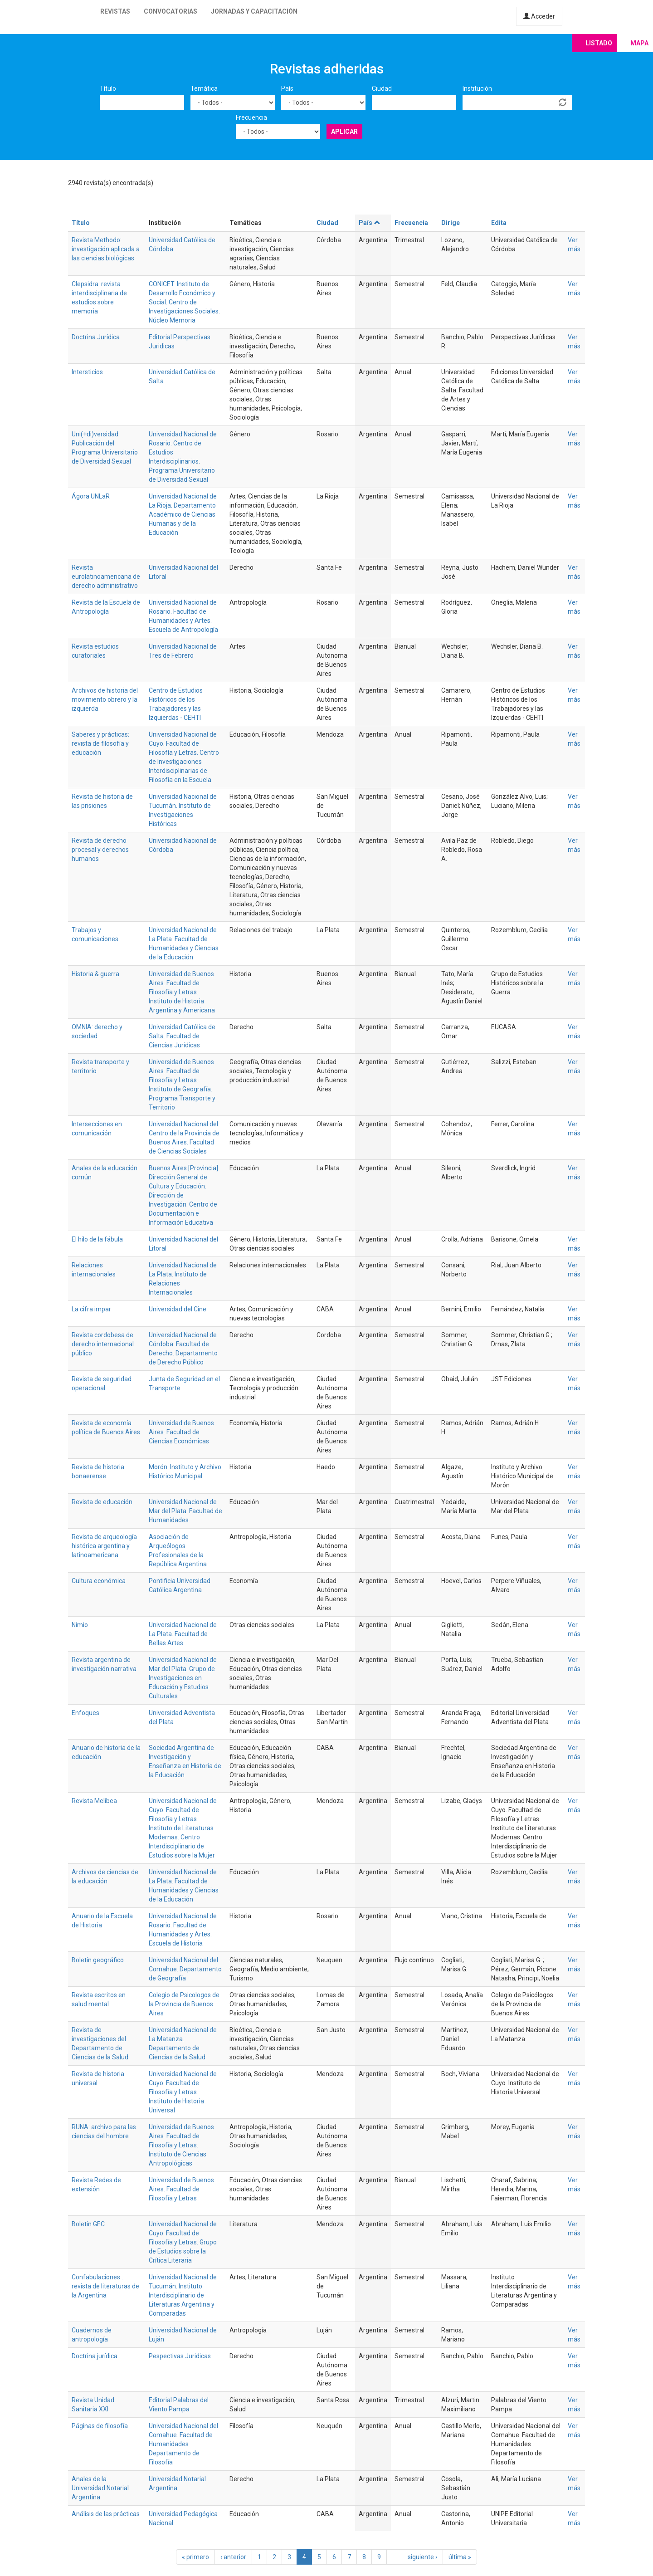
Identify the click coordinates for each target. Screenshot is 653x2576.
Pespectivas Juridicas (180, 2356)
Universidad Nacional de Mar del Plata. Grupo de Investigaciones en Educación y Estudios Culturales (183, 1678)
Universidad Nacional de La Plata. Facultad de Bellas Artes (183, 1634)
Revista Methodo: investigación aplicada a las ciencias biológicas (106, 249)
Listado (598, 43)
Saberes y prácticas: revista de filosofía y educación (100, 743)
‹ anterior (233, 2557)
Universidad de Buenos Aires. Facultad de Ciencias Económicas (181, 1432)
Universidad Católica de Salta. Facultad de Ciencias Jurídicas (182, 1036)
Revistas (115, 11)
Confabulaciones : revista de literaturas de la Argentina (105, 2286)
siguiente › (422, 2557)
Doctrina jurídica (94, 2356)
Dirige (450, 222)
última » (459, 2557)
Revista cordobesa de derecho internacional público (103, 1344)
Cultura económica (99, 1580)
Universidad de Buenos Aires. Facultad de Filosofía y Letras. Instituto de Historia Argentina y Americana (182, 992)
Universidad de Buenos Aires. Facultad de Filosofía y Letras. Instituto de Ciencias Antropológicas (181, 2145)
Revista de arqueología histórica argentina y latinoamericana (104, 1546)
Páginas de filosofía (100, 2425)
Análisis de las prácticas (106, 2513)
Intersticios (87, 372)
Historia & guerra (95, 974)
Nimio (80, 1624)
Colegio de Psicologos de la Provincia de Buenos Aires (184, 2004)
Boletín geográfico (98, 1960)
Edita (499, 222)
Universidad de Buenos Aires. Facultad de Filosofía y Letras (181, 2189)
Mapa (639, 43)
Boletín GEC (88, 2224)
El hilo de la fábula (97, 1239)
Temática (204, 88)
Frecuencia (251, 117)
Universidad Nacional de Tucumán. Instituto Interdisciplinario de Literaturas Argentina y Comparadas (183, 2295)
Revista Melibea (94, 1800)
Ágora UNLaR (91, 496)
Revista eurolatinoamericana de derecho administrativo (106, 576)
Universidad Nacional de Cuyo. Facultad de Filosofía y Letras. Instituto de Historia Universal (183, 2092)
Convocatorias (170, 11)
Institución (477, 88)
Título (108, 88)
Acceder (539, 16)
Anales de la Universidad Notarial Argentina (100, 2488)
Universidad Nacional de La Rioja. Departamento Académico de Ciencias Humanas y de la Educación (183, 514)
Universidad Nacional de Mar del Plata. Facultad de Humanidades (185, 1511)
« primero (195, 2557)
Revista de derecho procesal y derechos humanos (100, 849)
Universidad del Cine (177, 1309)
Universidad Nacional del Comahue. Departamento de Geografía (185, 1969)
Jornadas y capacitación (254, 11)
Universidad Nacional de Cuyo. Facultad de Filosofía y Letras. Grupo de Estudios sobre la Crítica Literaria (183, 2242)
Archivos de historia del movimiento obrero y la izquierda (105, 699)
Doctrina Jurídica (96, 337)
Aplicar (344, 131)
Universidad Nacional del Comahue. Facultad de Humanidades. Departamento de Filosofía (183, 2444)
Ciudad (382, 88)
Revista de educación (102, 1502)
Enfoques (85, 1712)
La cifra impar (91, 1309)
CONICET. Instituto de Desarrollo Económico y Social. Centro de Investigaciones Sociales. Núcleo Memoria (184, 302)
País (287, 88)
